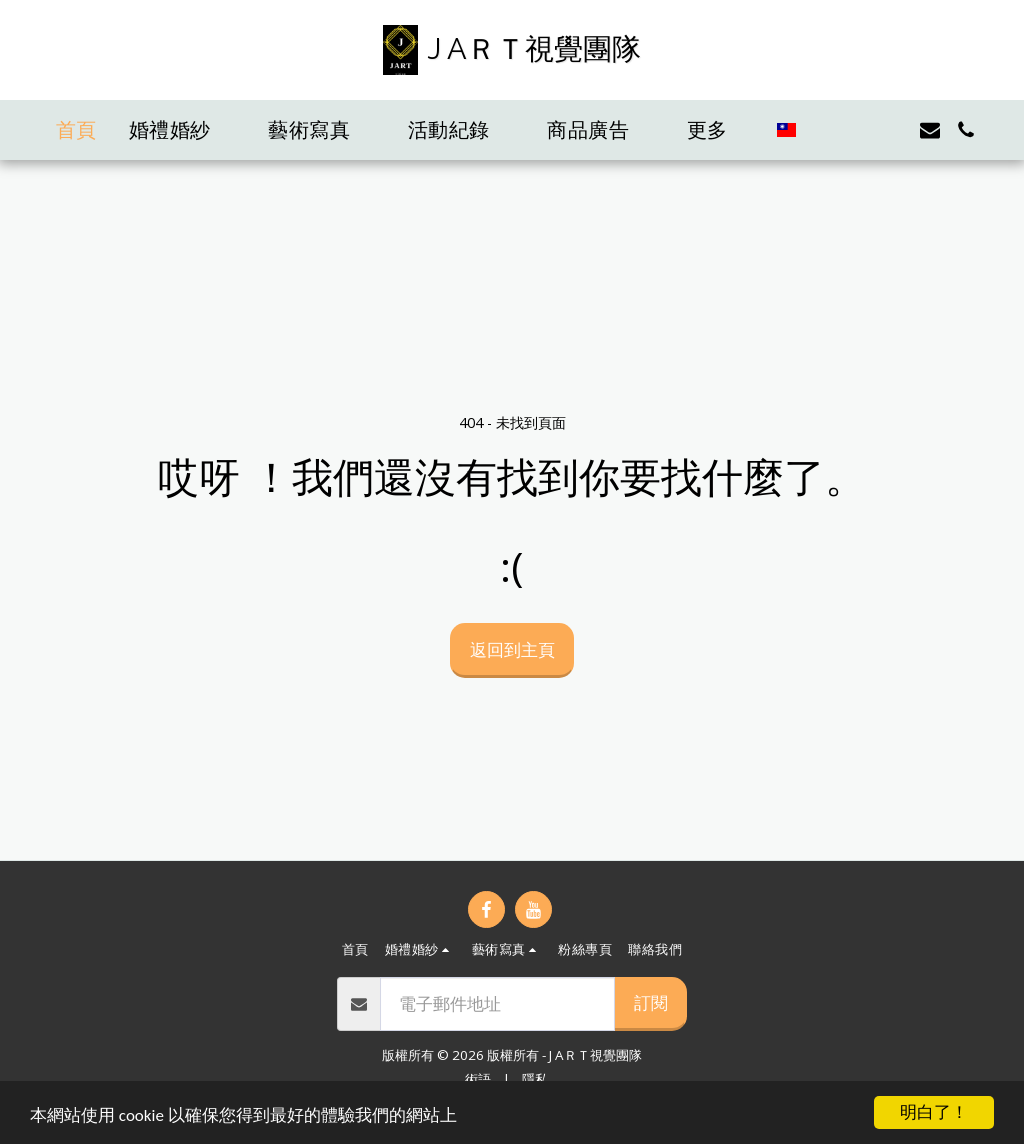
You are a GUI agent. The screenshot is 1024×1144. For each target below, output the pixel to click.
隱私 (535, 1079)
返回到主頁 (512, 649)
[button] (183, 130)
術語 (478, 1079)
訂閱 (651, 1002)
